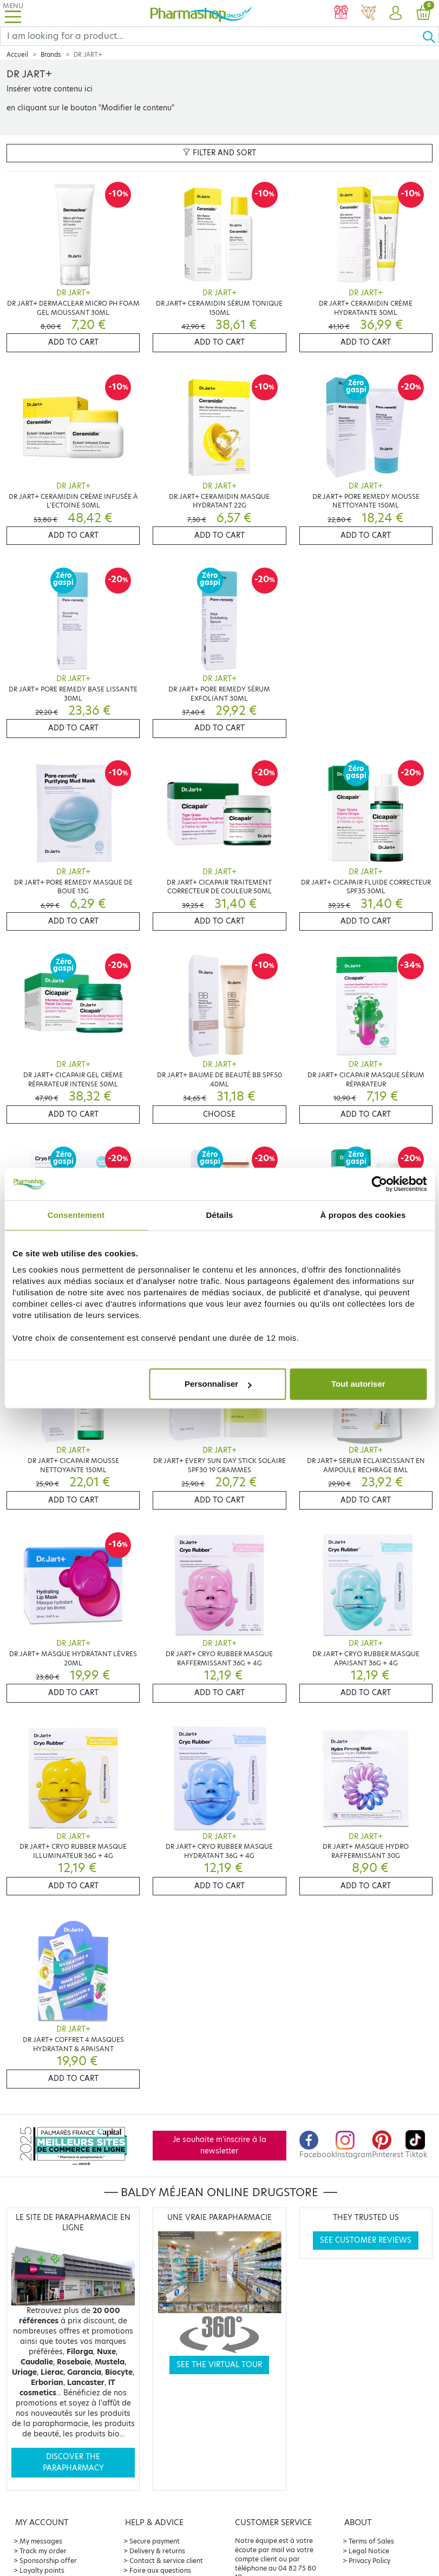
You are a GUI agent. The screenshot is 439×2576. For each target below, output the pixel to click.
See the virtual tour (219, 2365)
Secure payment (154, 2541)
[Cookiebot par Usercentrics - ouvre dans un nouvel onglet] (379, 1184)
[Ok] (430, 36)
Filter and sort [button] (219, 153)
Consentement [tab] (76, 1215)
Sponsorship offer (48, 2560)
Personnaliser (218, 1383)
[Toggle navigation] (13, 13)
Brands (51, 54)
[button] (396, 13)
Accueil (17, 54)
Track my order (43, 2550)
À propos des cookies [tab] (363, 1215)
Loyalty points (41, 2570)
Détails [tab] (219, 1215)
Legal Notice (369, 2550)
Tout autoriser (358, 1383)
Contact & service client (166, 2560)
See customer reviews (365, 2240)
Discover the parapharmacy (73, 2462)
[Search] (211, 36)
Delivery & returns (157, 2550)
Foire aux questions (160, 2570)
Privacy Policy (369, 2560)
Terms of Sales (371, 2541)
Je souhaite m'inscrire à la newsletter (219, 2145)
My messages (40, 2541)
